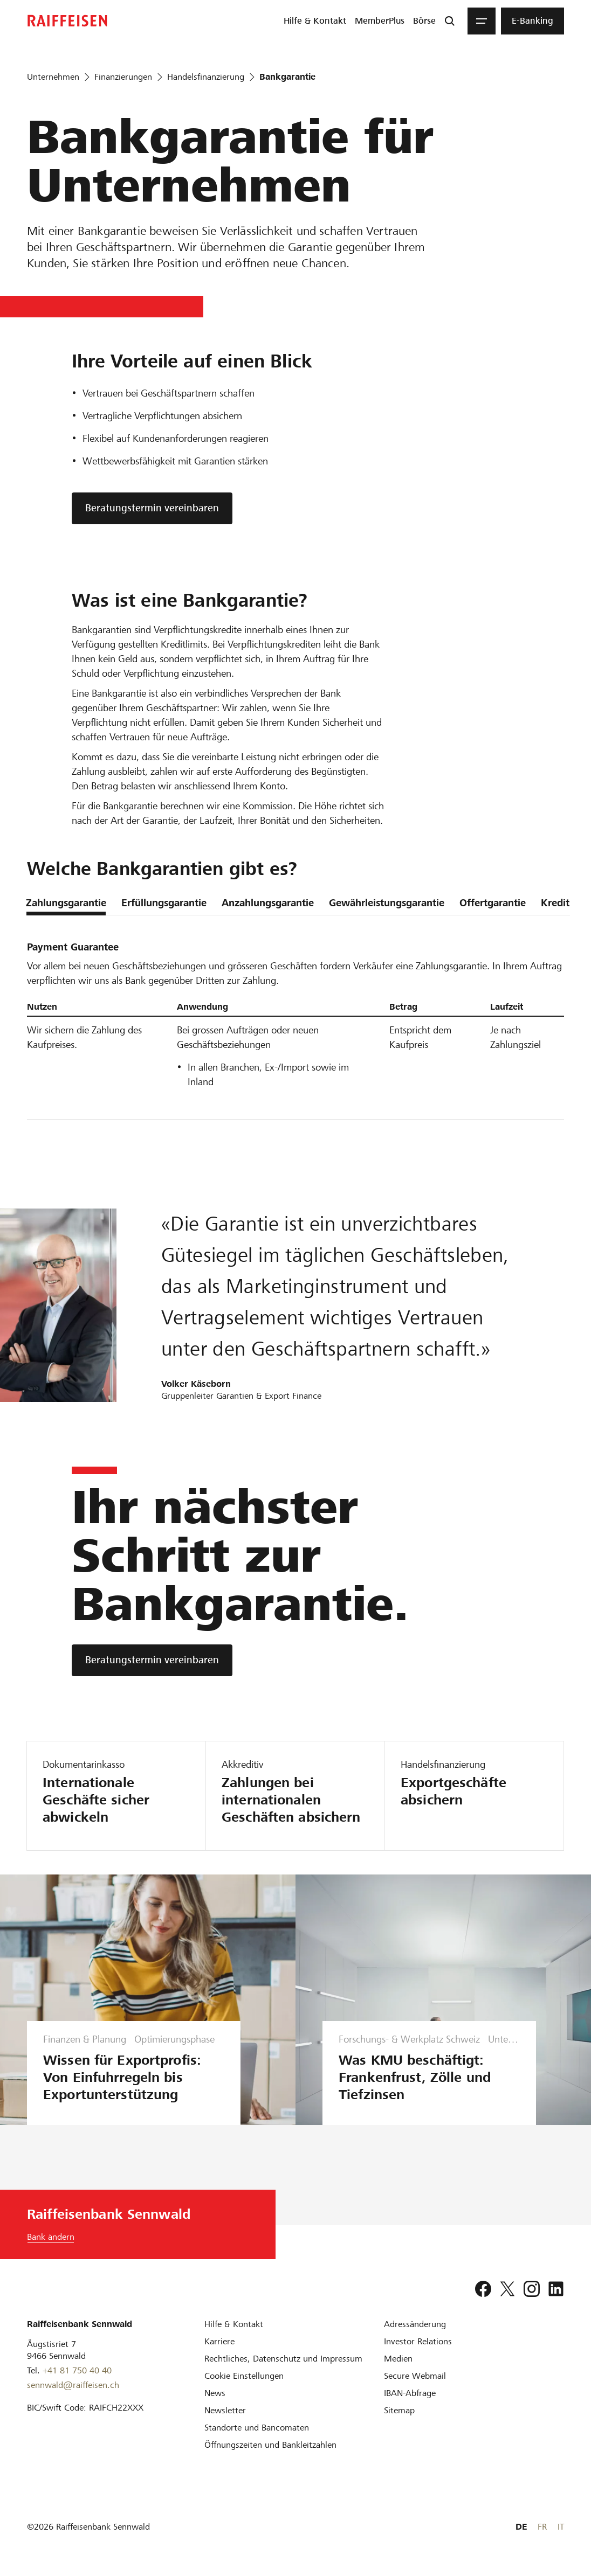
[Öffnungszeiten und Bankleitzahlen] (270, 2445)
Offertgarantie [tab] (492, 902)
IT (561, 2527)
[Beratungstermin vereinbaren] (152, 1660)
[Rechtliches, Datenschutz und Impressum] (283, 2358)
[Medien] (398, 2358)
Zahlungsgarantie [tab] (66, 902)
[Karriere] (219, 2341)
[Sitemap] (399, 2410)
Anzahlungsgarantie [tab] (268, 902)
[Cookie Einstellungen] (244, 2376)
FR (542, 2527)
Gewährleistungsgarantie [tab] (386, 902)
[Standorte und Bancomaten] (256, 2427)
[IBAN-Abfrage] (410, 2393)
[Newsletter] (225, 2410)
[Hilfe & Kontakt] (233, 2324)
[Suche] (449, 21)
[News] (214, 2393)
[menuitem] (315, 21)
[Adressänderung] (415, 2324)
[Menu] (482, 21)
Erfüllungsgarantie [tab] (164, 902)
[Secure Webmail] (415, 2376)
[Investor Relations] (418, 2341)
